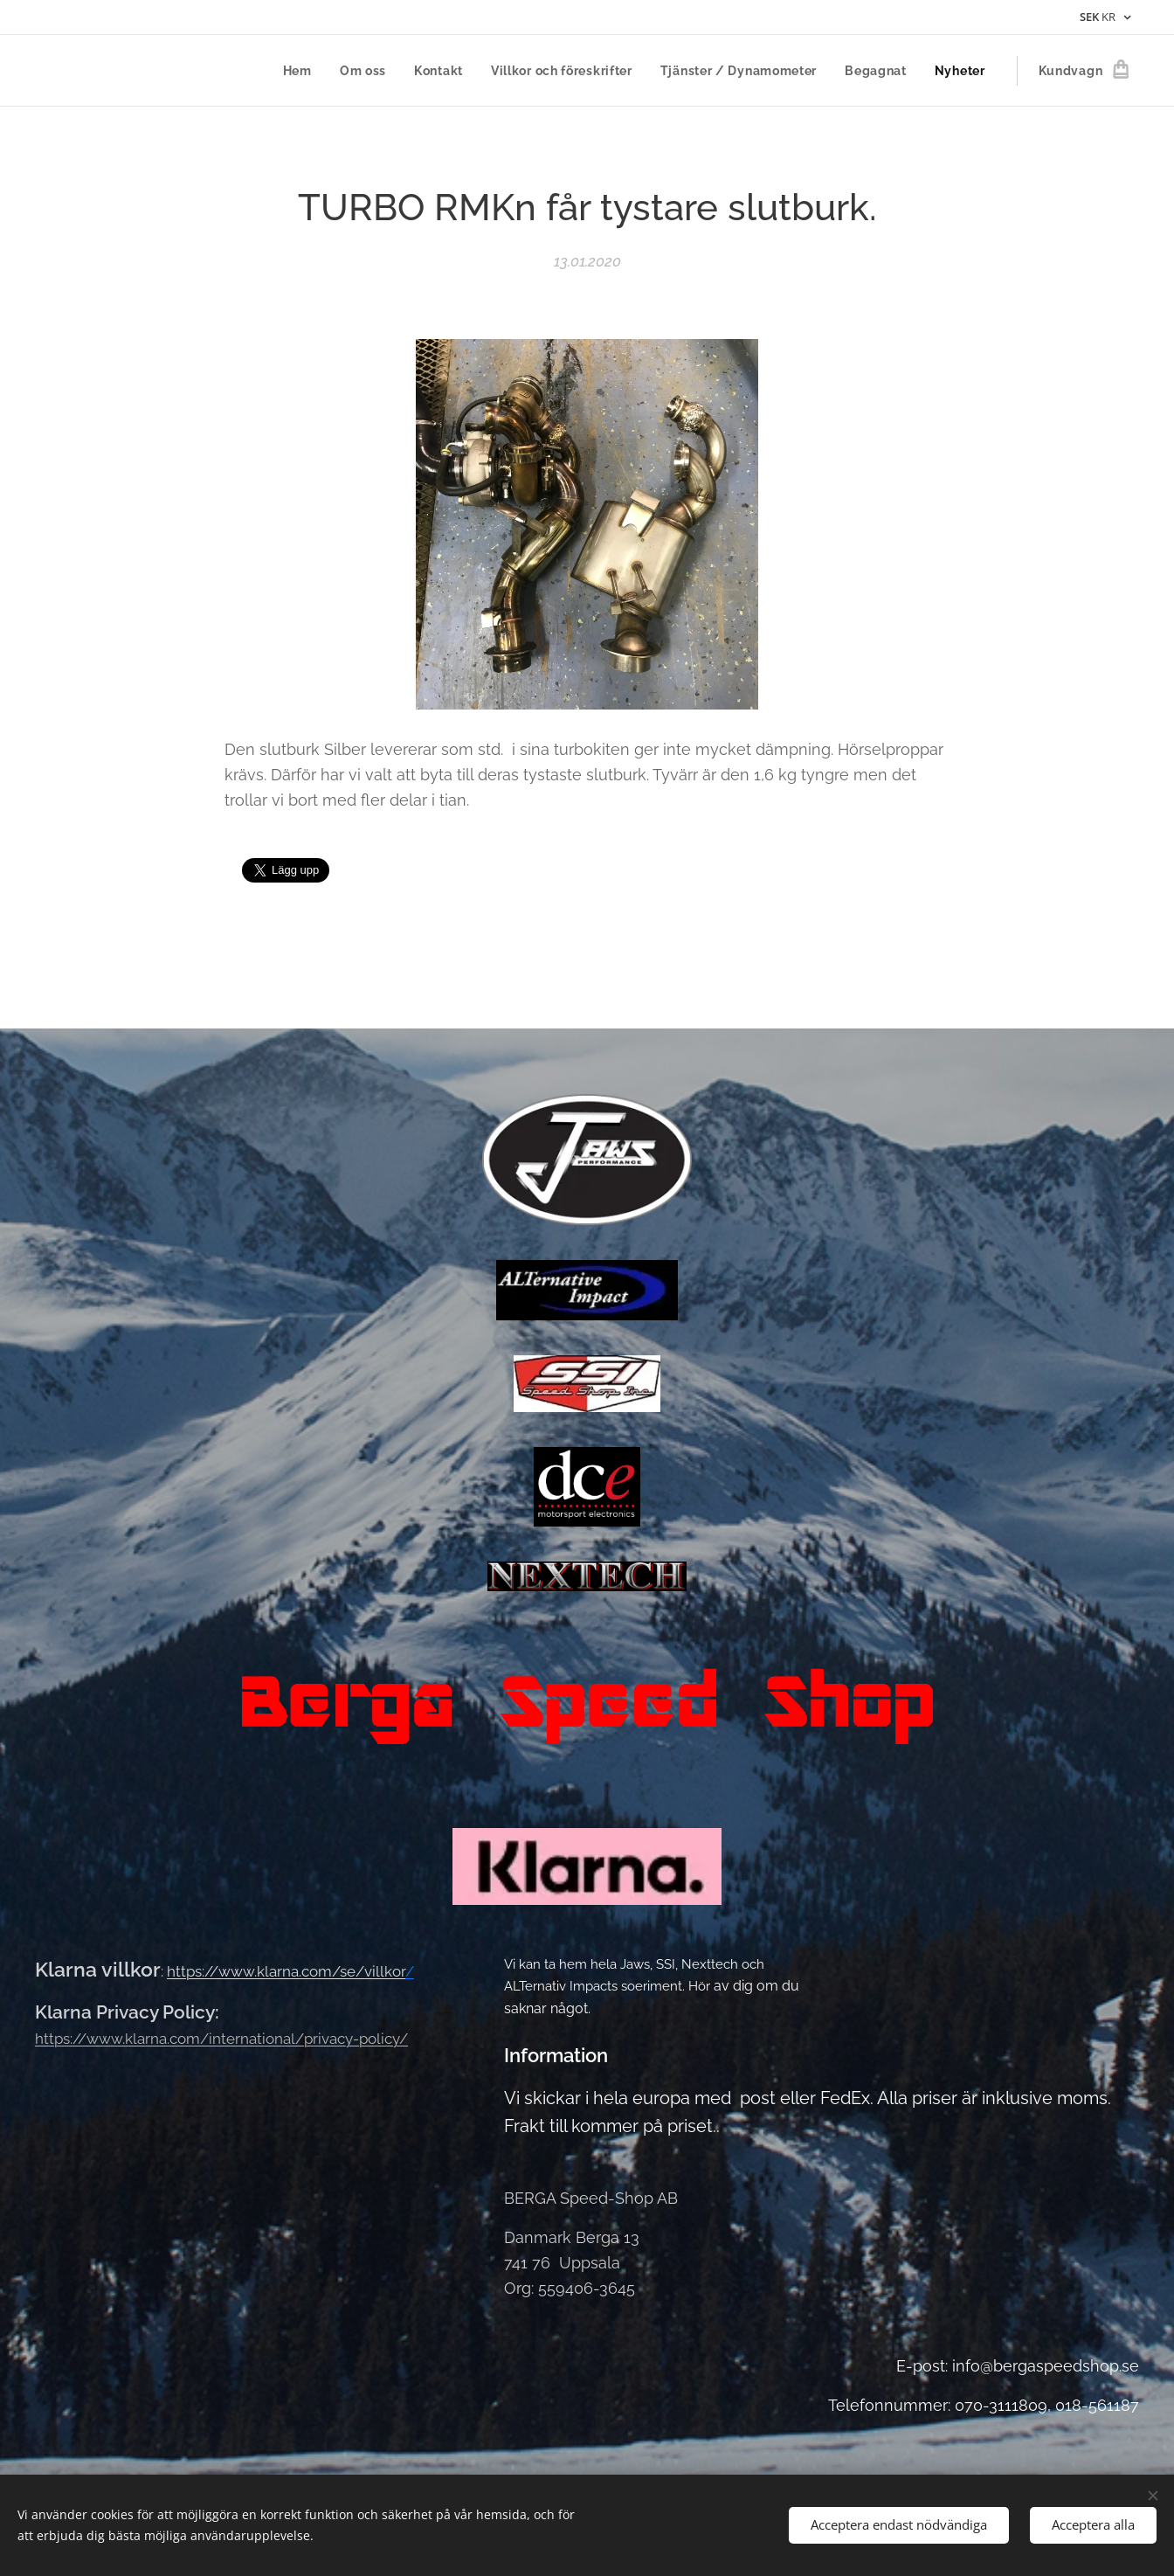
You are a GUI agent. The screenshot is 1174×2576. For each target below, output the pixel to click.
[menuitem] (302, 71)
